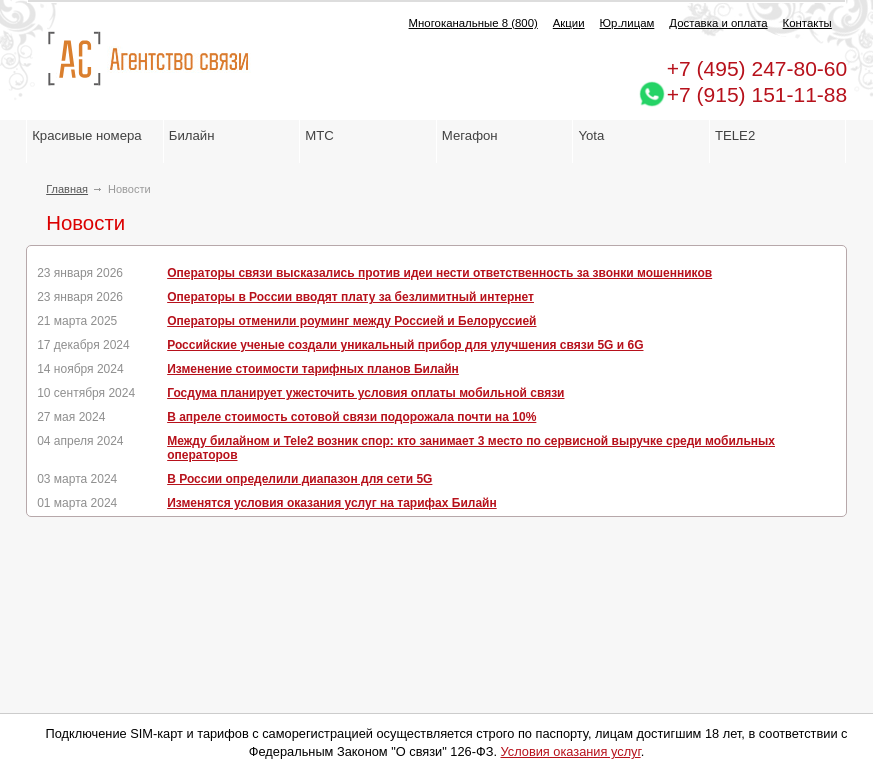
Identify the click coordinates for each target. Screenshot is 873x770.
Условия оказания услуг (571, 751)
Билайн (192, 135)
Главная (67, 189)
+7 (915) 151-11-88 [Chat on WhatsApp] (757, 94)
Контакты (807, 23)
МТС (319, 135)
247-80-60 (757, 68)
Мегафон (470, 135)
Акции (569, 23)
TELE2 (735, 135)
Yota (591, 135)
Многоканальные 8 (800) (473, 23)
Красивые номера (88, 135)
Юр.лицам (627, 23)
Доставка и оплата (718, 23)
